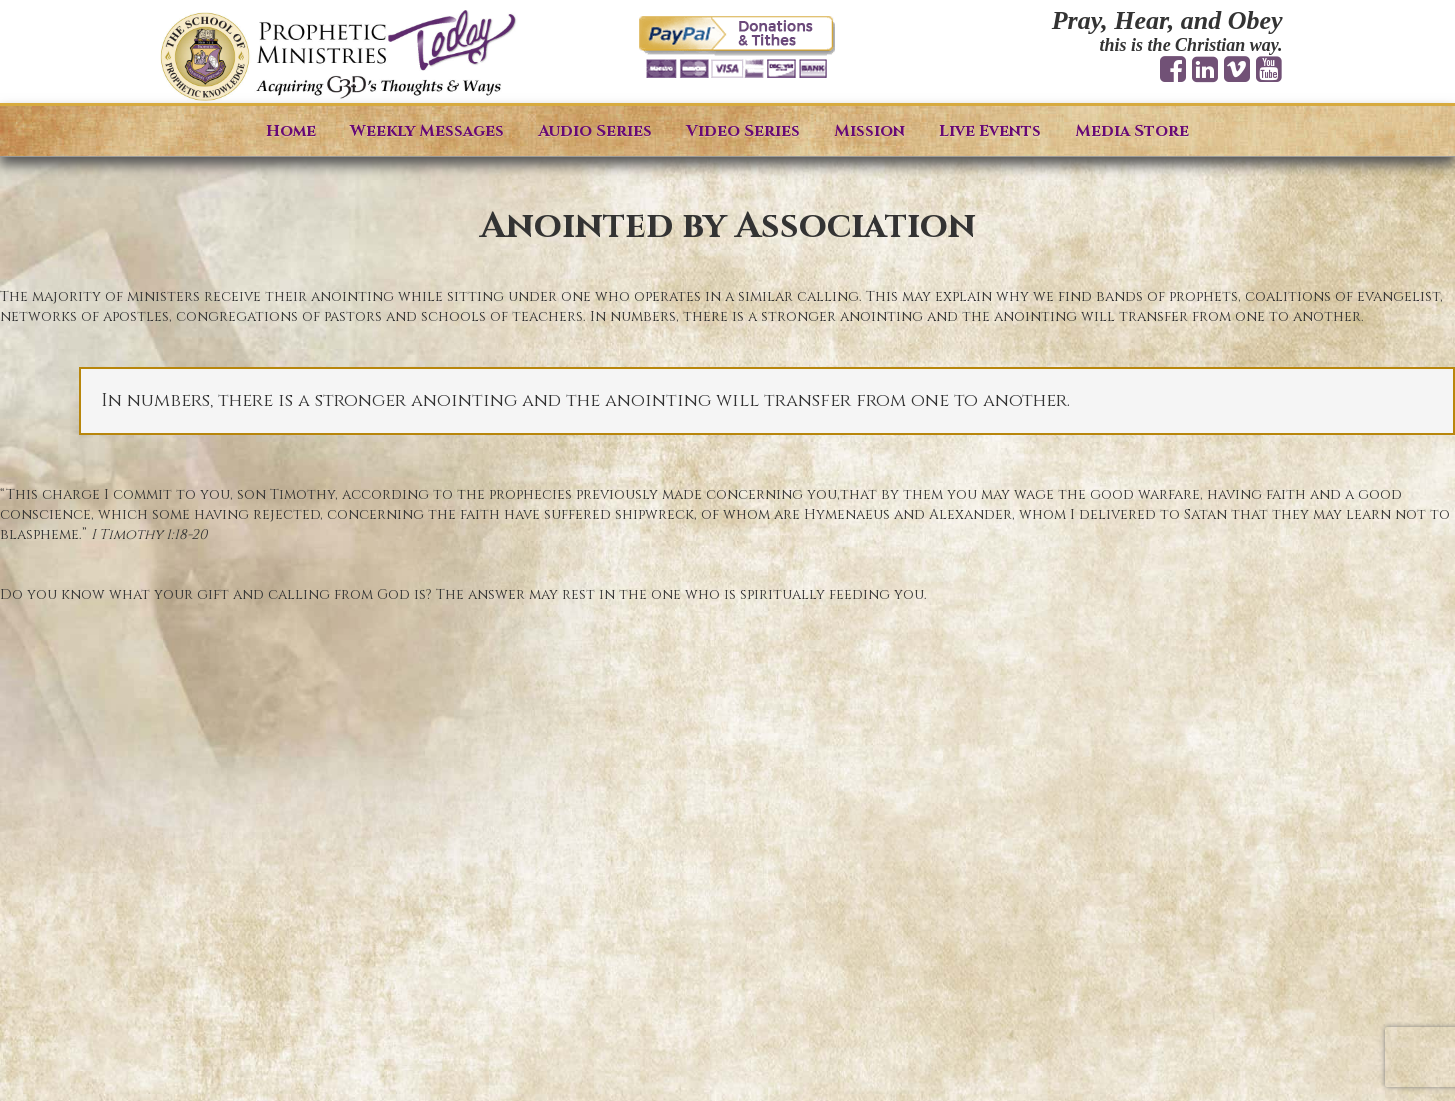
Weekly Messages (427, 131)
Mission (869, 131)
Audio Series (595, 131)
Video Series (743, 131)
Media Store (1132, 131)
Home (291, 131)
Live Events (990, 131)
